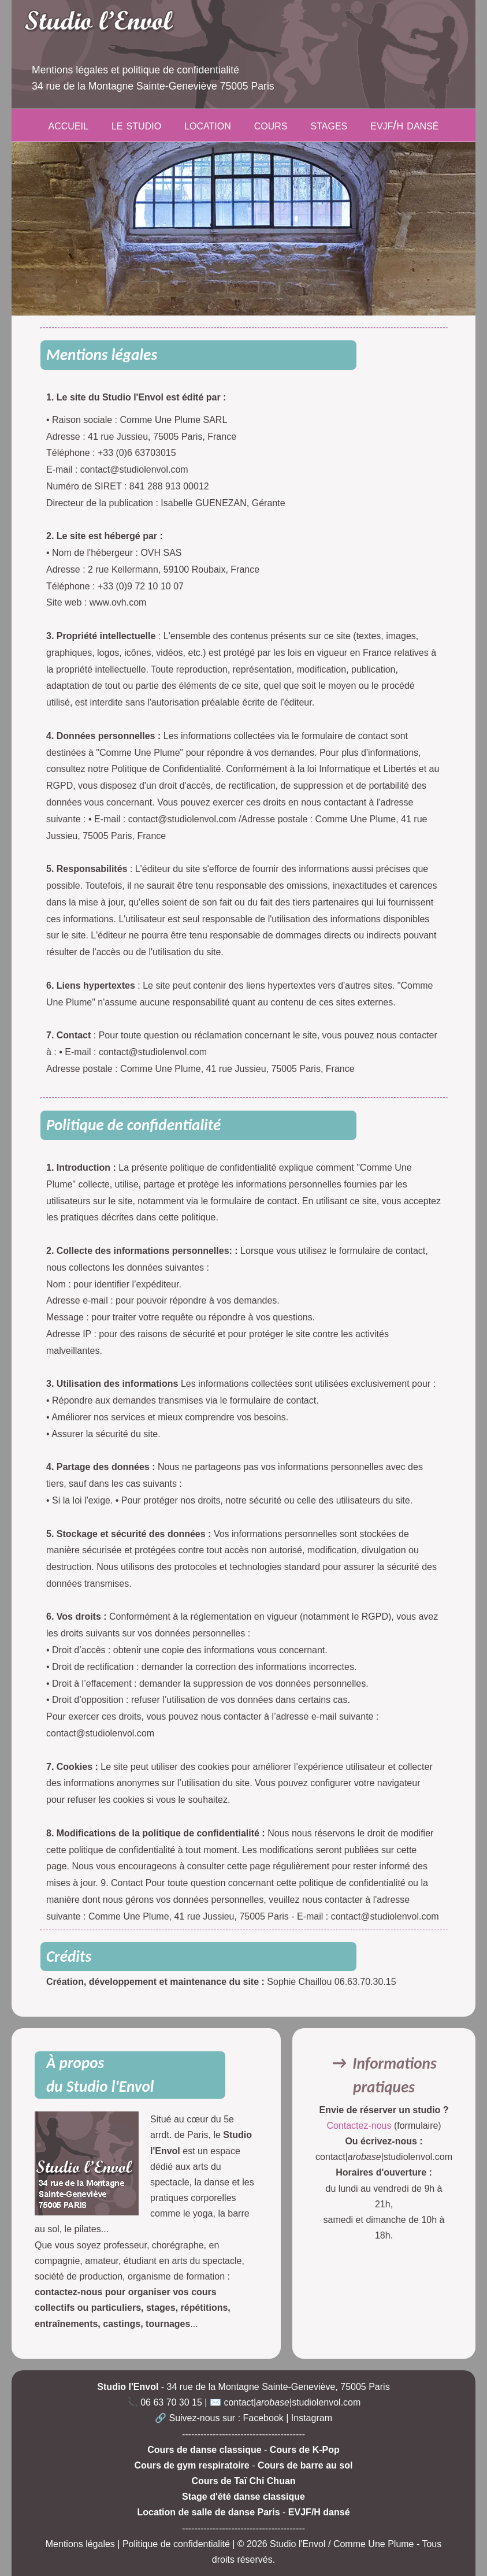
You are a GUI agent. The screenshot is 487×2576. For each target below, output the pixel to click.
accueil (68, 125)
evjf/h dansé (404, 125)
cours (271, 125)
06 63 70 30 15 (171, 2402)
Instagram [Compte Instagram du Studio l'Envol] (311, 2418)
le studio (136, 125)
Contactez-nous (360, 2125)
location (207, 125)
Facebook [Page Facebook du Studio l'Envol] (263, 2418)
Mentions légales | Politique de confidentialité (138, 2544)
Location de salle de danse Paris (208, 2512)
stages (329, 125)
